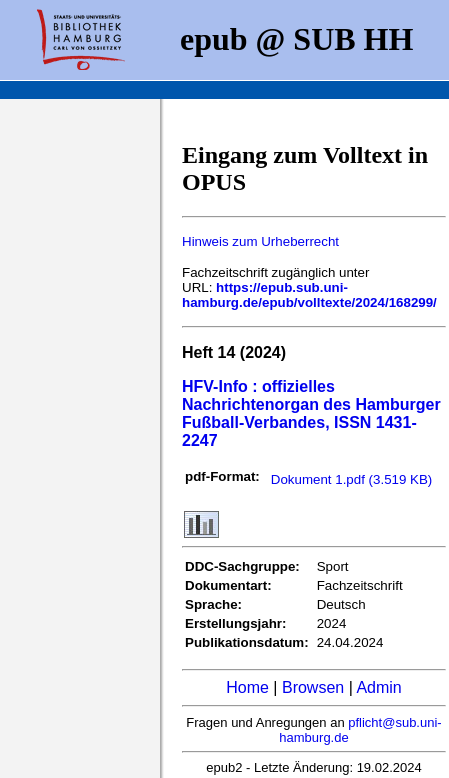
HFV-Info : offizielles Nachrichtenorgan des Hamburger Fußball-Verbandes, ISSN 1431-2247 (311, 413)
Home (247, 687)
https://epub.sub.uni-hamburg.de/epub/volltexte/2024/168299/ (309, 295)
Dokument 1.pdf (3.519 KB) (352, 479)
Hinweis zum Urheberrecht (260, 241)
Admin (378, 687)
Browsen (313, 687)
